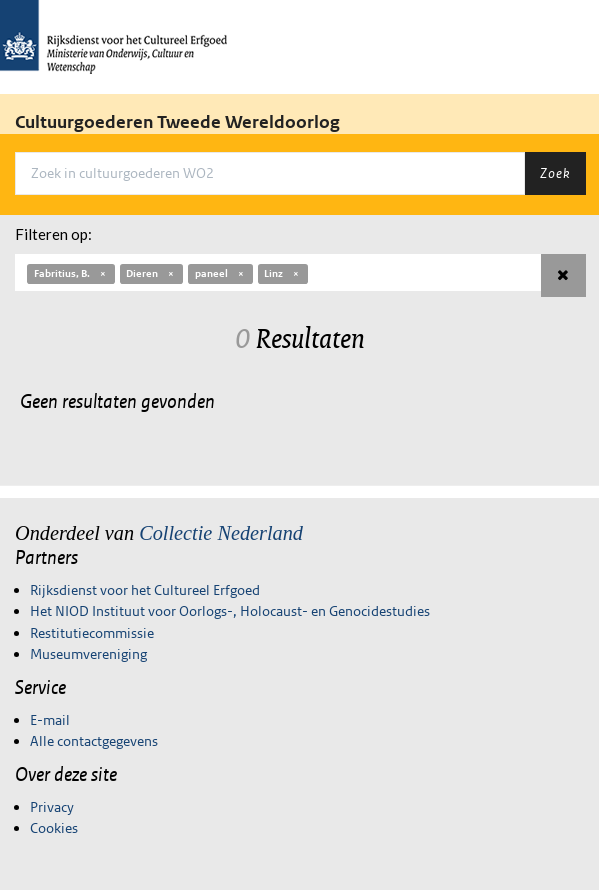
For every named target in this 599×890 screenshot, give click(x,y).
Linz (282, 273)
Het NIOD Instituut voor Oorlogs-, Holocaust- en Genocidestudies (230, 611)
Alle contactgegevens (94, 741)
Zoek (555, 173)
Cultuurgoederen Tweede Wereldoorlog (177, 122)
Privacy (52, 807)
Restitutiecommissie (92, 633)
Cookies (54, 828)
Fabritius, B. (71, 273)
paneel (220, 273)
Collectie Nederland (221, 533)
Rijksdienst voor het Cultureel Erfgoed (145, 590)
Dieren (151, 273)
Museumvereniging (88, 654)
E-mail (50, 720)
